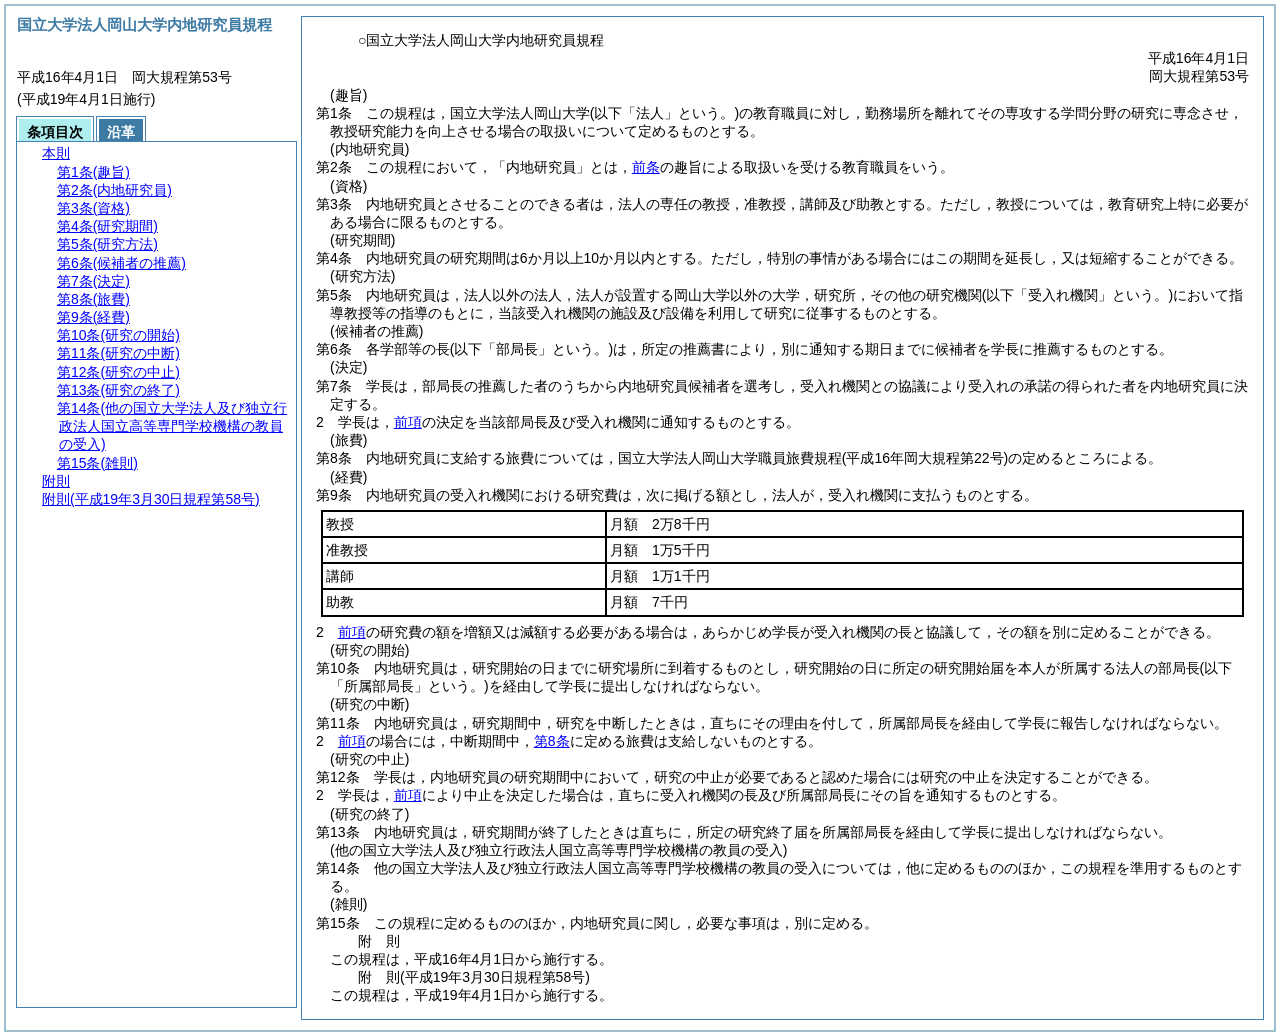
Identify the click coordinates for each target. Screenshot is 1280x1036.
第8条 (552, 741)
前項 (408, 422)
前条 (646, 167)
